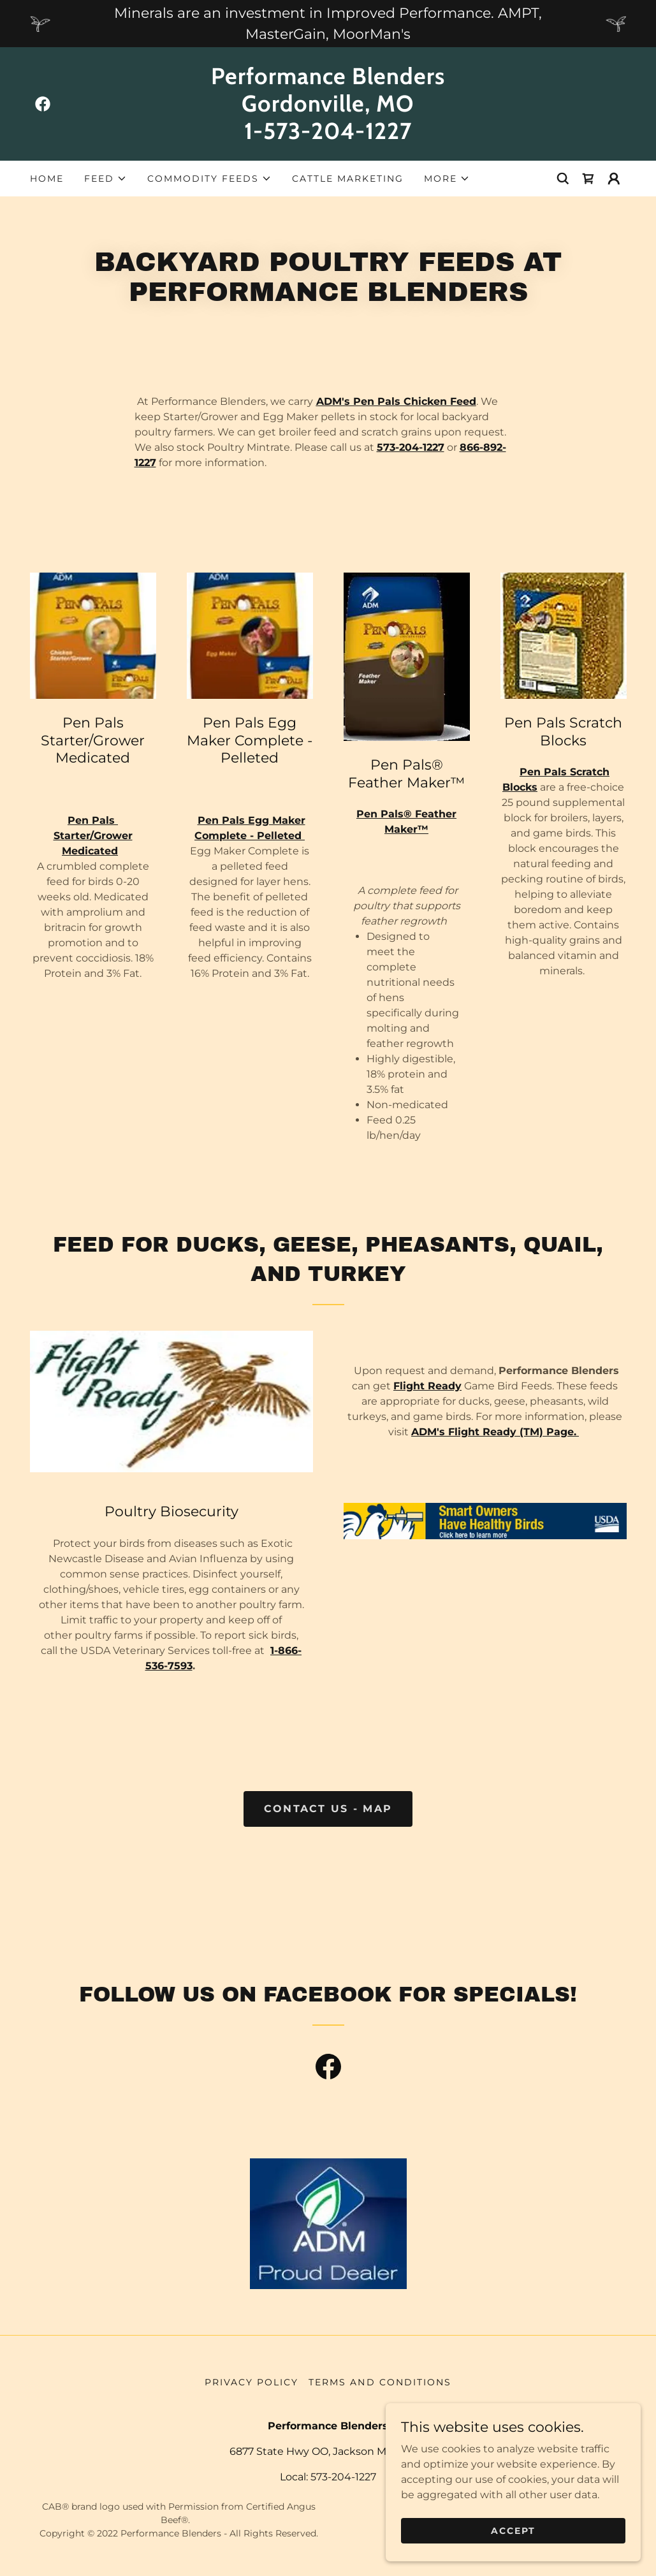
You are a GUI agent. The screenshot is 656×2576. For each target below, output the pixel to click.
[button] (105, 178)
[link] (42, 104)
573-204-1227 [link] (343, 2477)
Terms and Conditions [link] (380, 2382)
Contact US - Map (328, 1809)
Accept (513, 2530)
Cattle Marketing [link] (348, 178)
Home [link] (47, 178)
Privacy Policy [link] (251, 2382)
